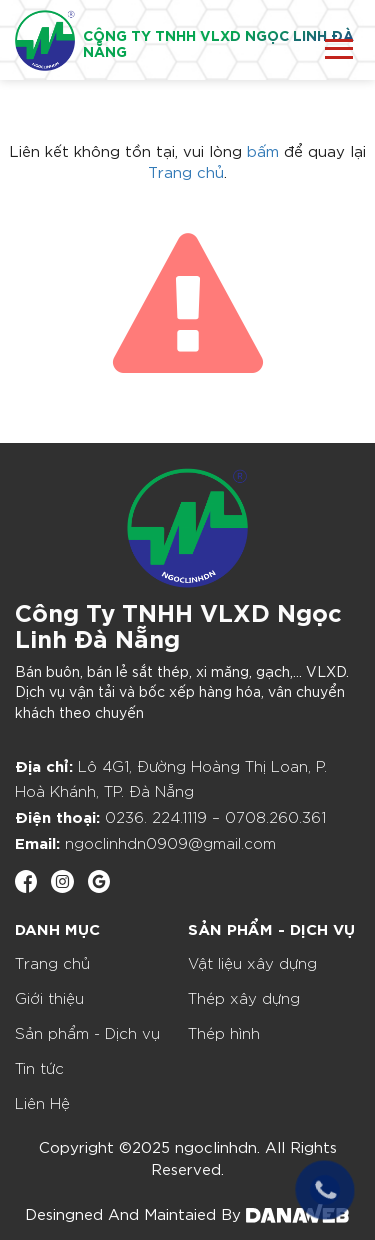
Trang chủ (186, 171)
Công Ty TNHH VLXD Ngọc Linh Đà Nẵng (178, 623)
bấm (263, 150)
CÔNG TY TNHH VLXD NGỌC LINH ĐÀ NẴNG (218, 43)
